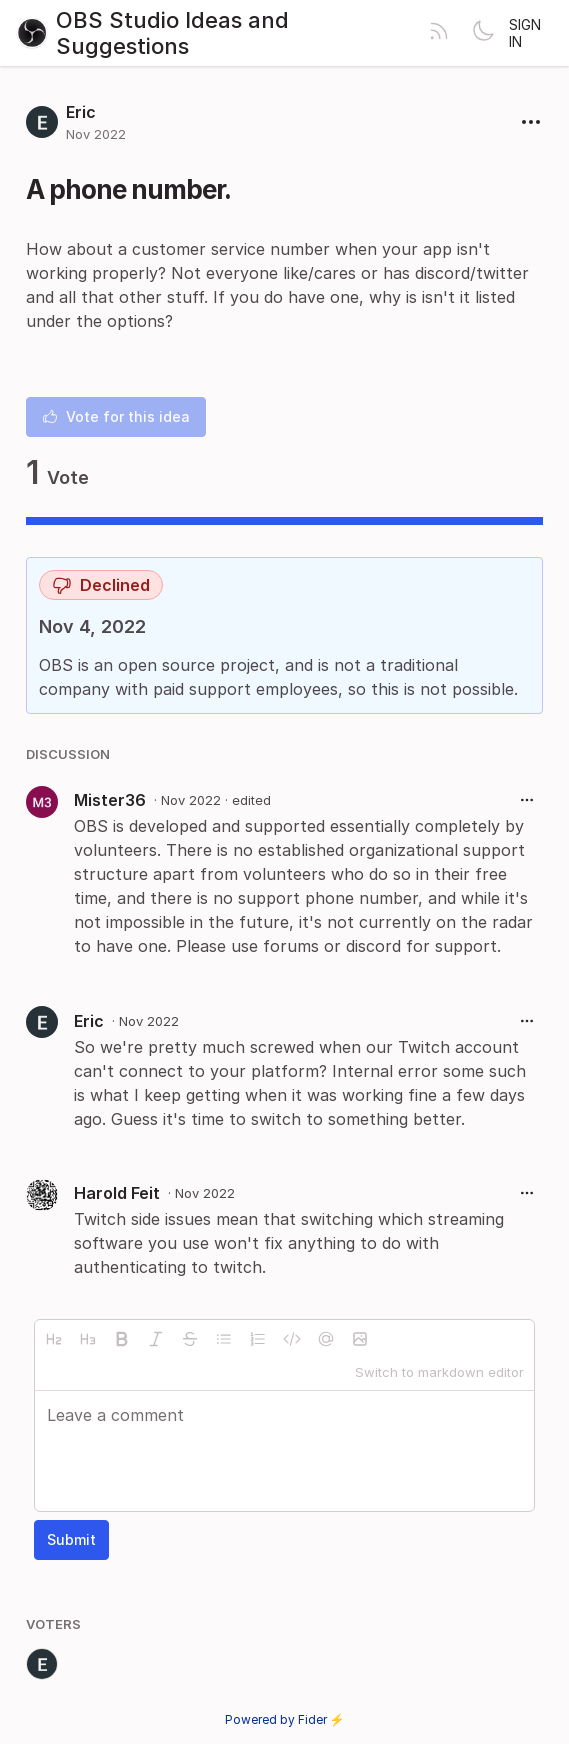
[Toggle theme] (483, 33)
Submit (71, 1539)
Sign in (525, 33)
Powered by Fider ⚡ (285, 1719)
